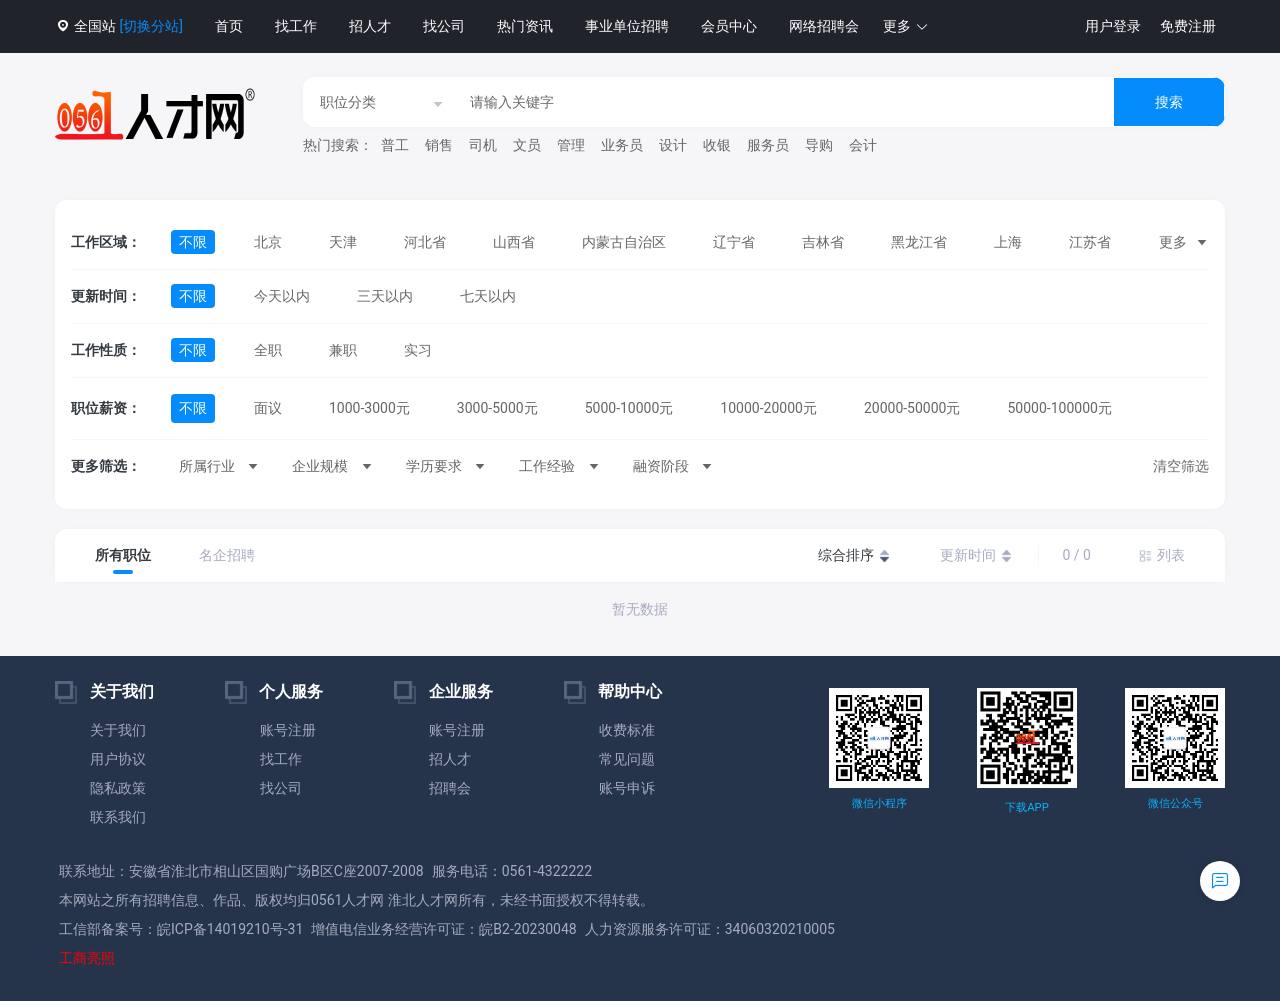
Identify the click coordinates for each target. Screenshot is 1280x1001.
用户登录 (1113, 26)
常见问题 (627, 759)
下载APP (1026, 807)
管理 (571, 145)
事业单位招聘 (627, 26)
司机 (483, 145)
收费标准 (627, 730)
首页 (229, 26)
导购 (819, 145)
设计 (673, 145)
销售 (439, 145)
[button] (906, 26)
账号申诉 (627, 788)
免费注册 (1188, 26)
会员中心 (729, 26)
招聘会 (450, 788)
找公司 (444, 26)
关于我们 (118, 730)
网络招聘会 (824, 26)
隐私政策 (118, 788)
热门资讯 (525, 26)
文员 (527, 145)
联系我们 (118, 817)
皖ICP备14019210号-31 (230, 929)
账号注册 (288, 730)
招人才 (370, 26)
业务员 (622, 145)
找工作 (296, 26)
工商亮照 (87, 958)
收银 (717, 145)
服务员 (768, 145)
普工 (395, 145)
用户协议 (118, 759)
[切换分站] (150, 26)
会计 (863, 145)
